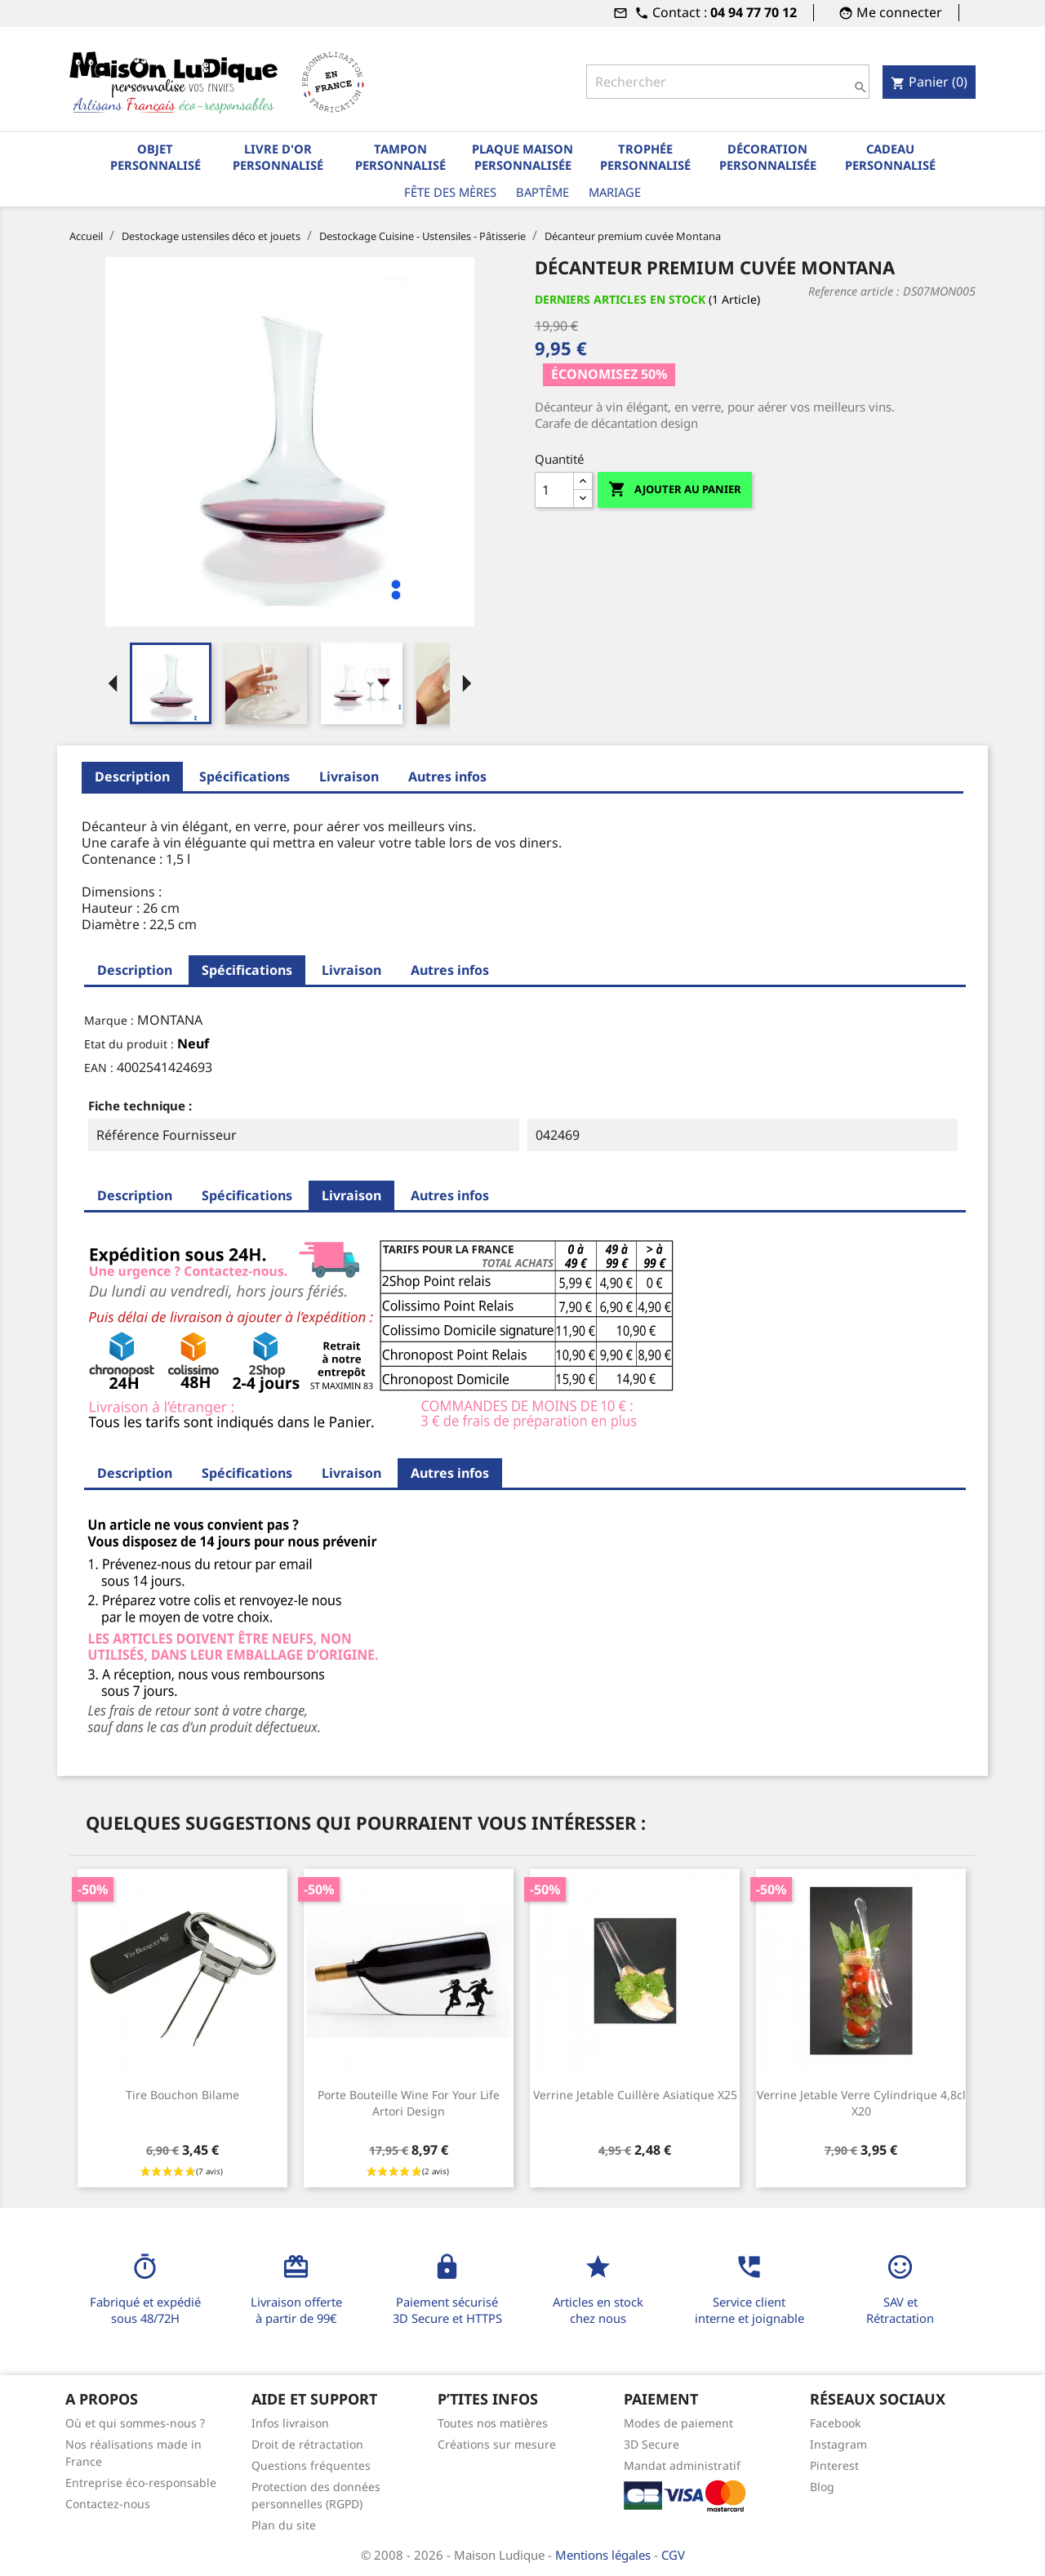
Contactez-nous (107, 2503)
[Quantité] (554, 490)
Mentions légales (604, 2555)
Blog (822, 2486)
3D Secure (651, 2444)
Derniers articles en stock (620, 299)
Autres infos (447, 776)
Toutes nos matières (493, 2423)
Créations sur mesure (497, 2444)
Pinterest (834, 2465)
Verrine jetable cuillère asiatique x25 (635, 2094)
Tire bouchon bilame (182, 2094)
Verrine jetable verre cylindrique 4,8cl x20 (861, 2103)
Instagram (838, 2444)
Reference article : (854, 291)
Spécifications (244, 776)
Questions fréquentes (311, 2465)
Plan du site (283, 2525)
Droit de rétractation (307, 2444)
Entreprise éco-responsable (140, 2482)
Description (132, 776)
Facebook (835, 2423)
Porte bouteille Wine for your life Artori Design (409, 2103)
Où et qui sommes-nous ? (135, 2423)
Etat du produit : (129, 1044)
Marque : (109, 1020)
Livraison (349, 776)
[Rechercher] (727, 82)
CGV (673, 2555)
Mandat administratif (682, 2465)
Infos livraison (290, 2423)
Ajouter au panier (674, 489)
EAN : (98, 1067)
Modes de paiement (678, 2423)
